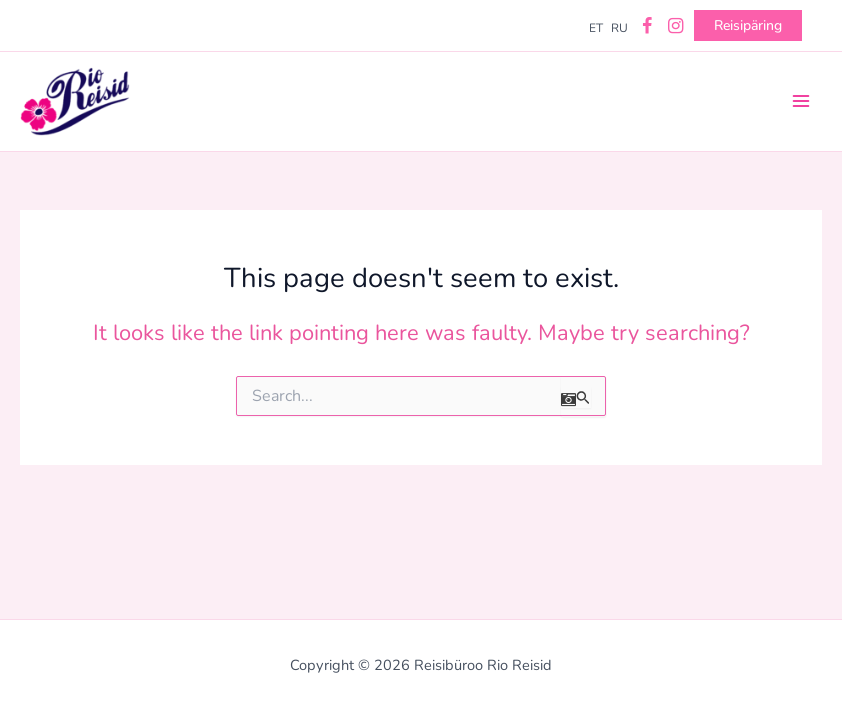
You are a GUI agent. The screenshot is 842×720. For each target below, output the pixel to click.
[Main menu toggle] (801, 101)
